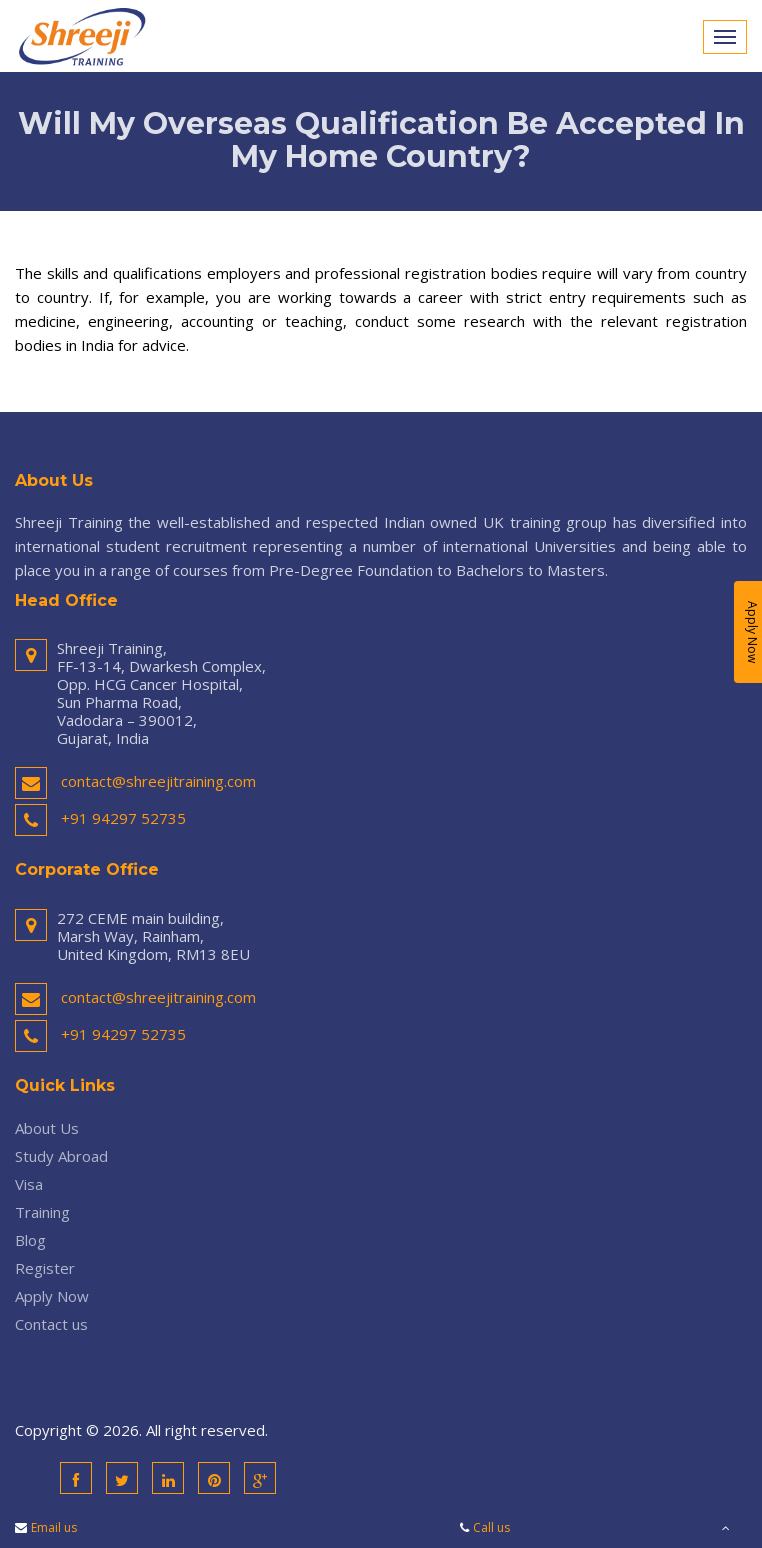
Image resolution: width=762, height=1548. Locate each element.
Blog (30, 1240)
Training (42, 1212)
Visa (29, 1184)
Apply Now (52, 1296)
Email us (54, 1527)
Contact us (51, 1324)
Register (45, 1268)
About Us (47, 1128)
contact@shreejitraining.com (158, 781)
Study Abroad (61, 1156)
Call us (491, 1527)
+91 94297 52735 (123, 818)
